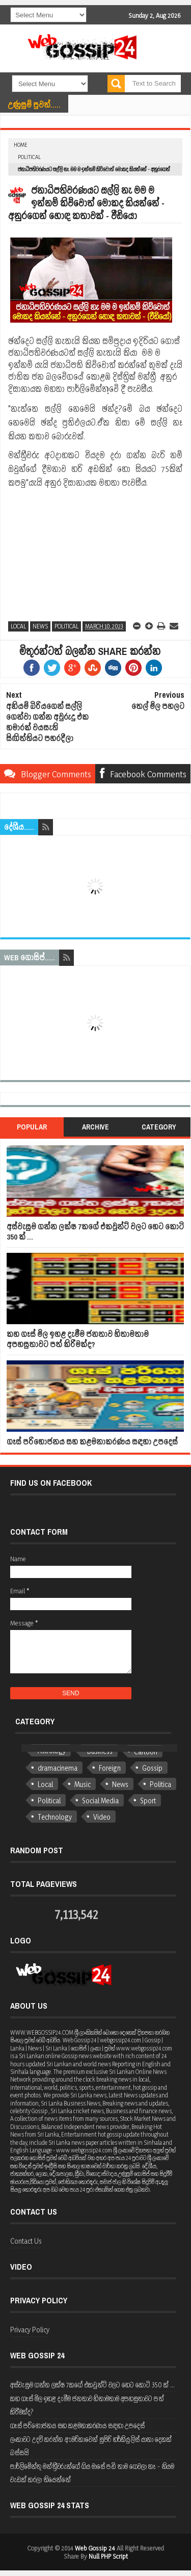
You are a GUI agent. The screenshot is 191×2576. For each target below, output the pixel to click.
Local (18, 626)
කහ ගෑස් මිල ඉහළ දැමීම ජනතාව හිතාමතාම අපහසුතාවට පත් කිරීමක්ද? (78, 1339)
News (40, 626)
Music (82, 1784)
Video (102, 1816)
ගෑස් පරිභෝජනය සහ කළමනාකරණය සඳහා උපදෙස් (92, 1441)
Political (29, 157)
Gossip (152, 1768)
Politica (160, 1784)
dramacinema (57, 1768)
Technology (55, 1816)
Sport (148, 1800)
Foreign (110, 1768)
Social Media (100, 1800)
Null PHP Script (108, 2556)
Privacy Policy (29, 2329)
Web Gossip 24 (95, 2548)
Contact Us (26, 2241)
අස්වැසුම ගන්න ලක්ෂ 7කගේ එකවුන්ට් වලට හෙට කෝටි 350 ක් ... (95, 1231)
